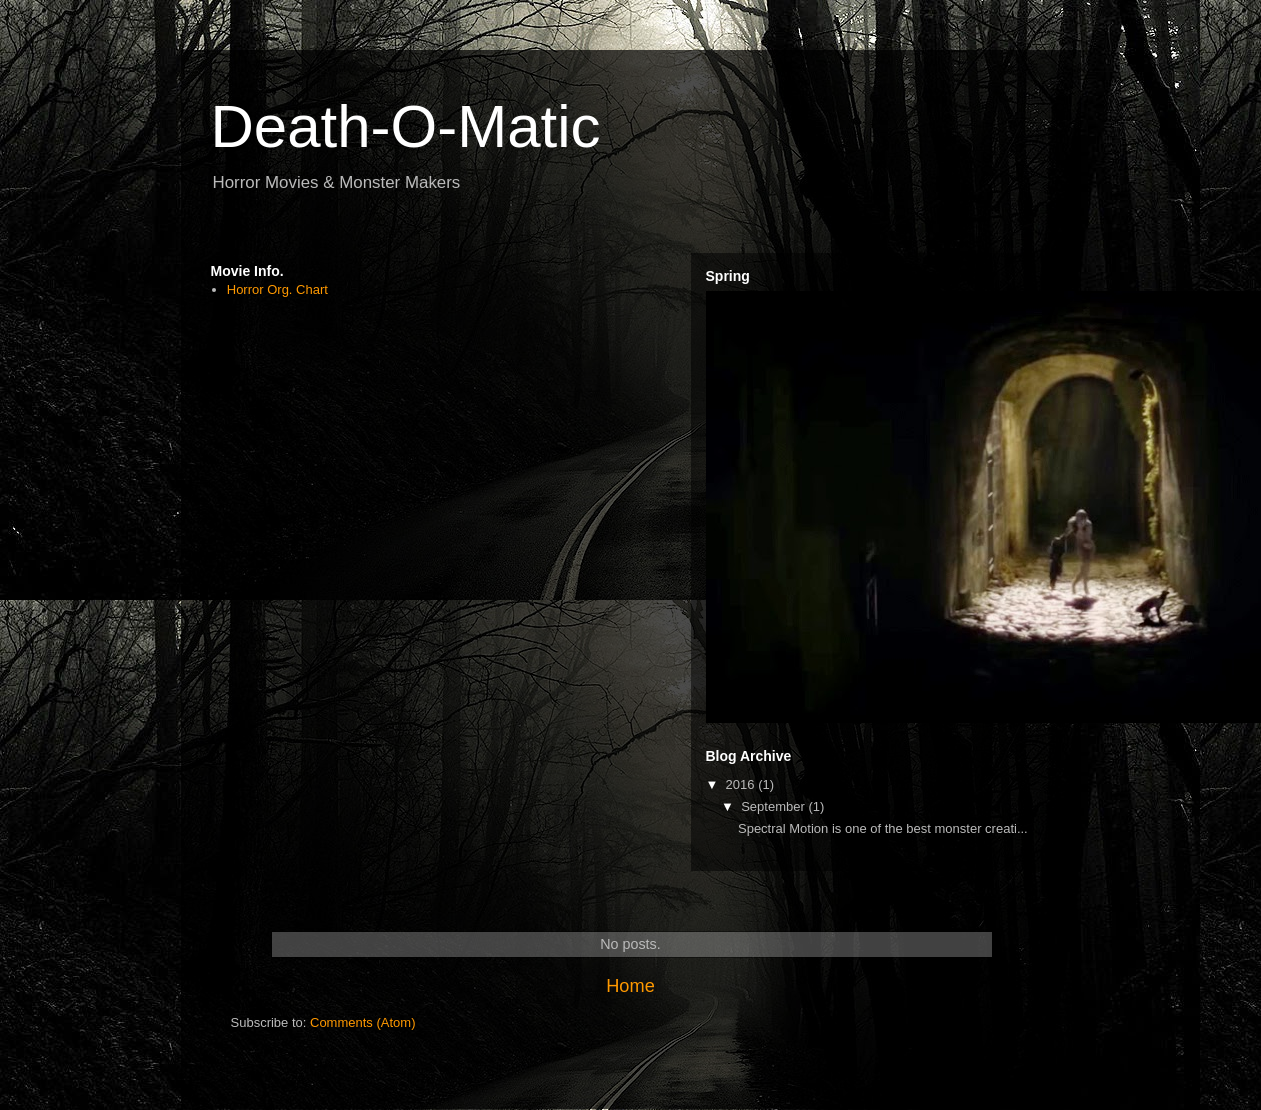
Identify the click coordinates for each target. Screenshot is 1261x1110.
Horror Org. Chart (277, 289)
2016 (742, 784)
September (774, 806)
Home (630, 986)
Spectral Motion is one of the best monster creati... (883, 828)
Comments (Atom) (362, 1022)
